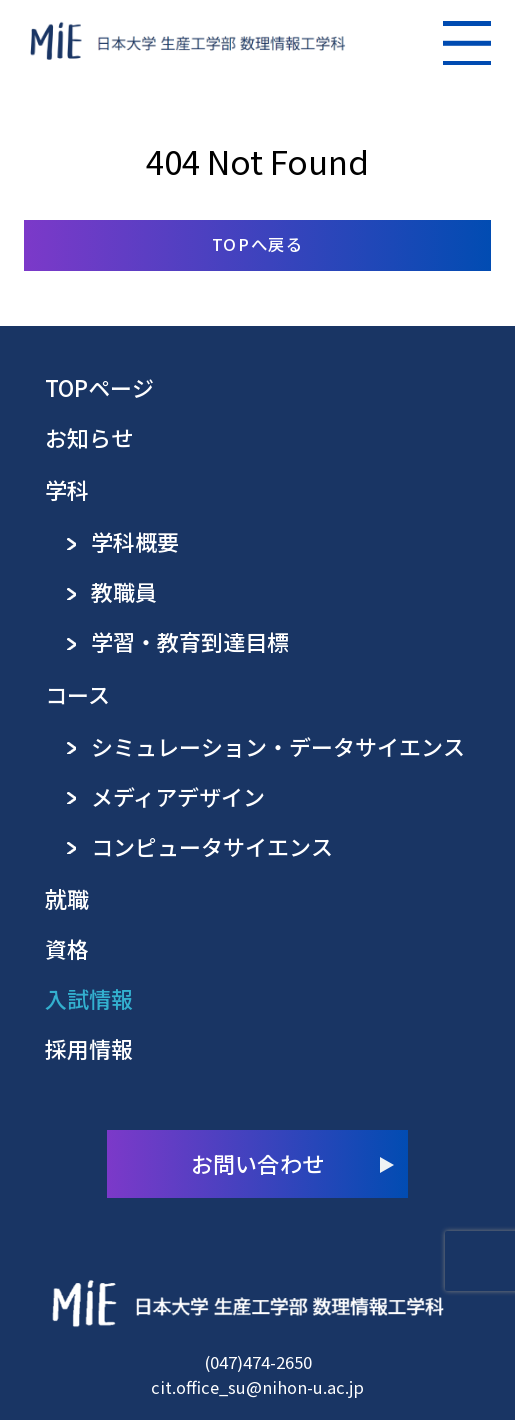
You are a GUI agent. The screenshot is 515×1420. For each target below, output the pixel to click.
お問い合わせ (257, 1163)
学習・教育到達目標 (190, 641)
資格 (67, 948)
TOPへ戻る (258, 244)
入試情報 (89, 998)
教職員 (124, 591)
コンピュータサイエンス (212, 846)
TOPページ (99, 387)
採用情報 (89, 1048)
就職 (67, 898)
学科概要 (135, 541)
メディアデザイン (178, 796)
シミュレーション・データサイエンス (278, 746)
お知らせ (89, 437)
